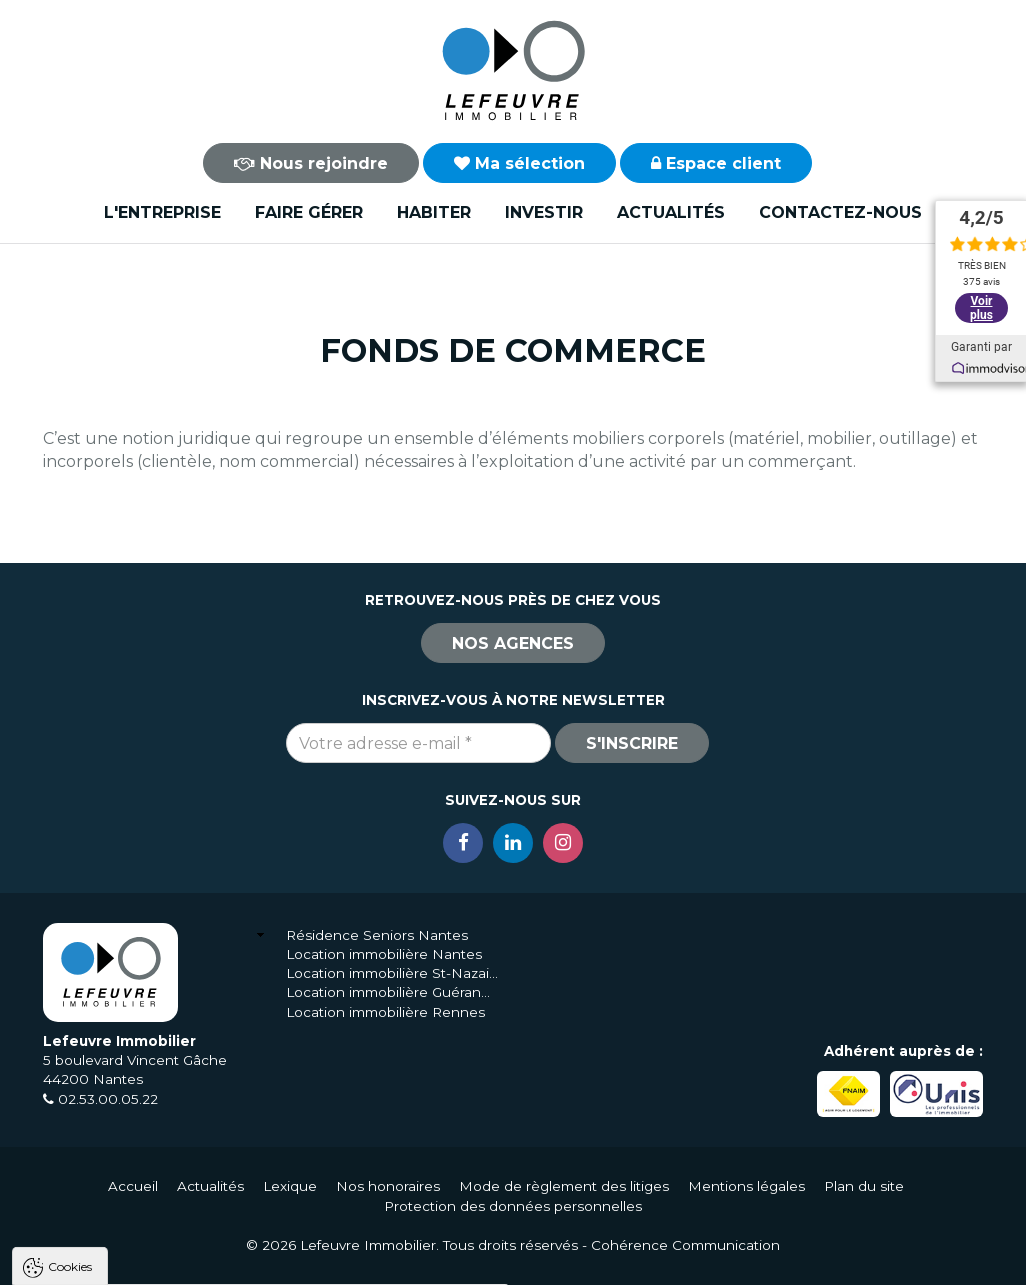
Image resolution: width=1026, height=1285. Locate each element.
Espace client (716, 163)
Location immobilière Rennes (385, 1012)
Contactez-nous (840, 212)
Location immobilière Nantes (384, 954)
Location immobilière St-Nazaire (392, 973)
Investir (544, 212)
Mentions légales (746, 1186)
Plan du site (864, 1186)
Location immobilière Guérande (392, 992)
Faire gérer (309, 212)
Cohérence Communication (685, 1245)
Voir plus (981, 300)
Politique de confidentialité (117, 1212)
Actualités (671, 212)
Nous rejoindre (311, 163)
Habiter (434, 212)
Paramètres (388, 1260)
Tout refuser (265, 1260)
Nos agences (513, 643)
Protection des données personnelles (513, 1206)
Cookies (70, 1011)
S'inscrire (632, 743)
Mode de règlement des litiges (564, 1186)
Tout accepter (137, 1260)
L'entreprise (162, 212)
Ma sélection (519, 163)
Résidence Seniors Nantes (377, 935)
